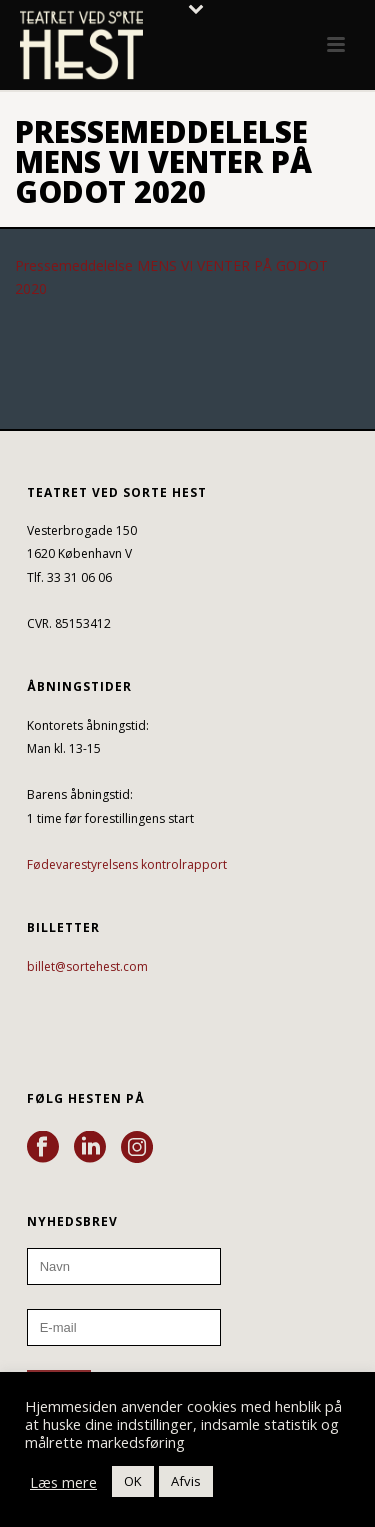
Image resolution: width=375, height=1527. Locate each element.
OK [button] (133, 1481)
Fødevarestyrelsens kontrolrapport (127, 864)
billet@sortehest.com (87, 966)
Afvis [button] (186, 1481)
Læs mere (63, 1482)
